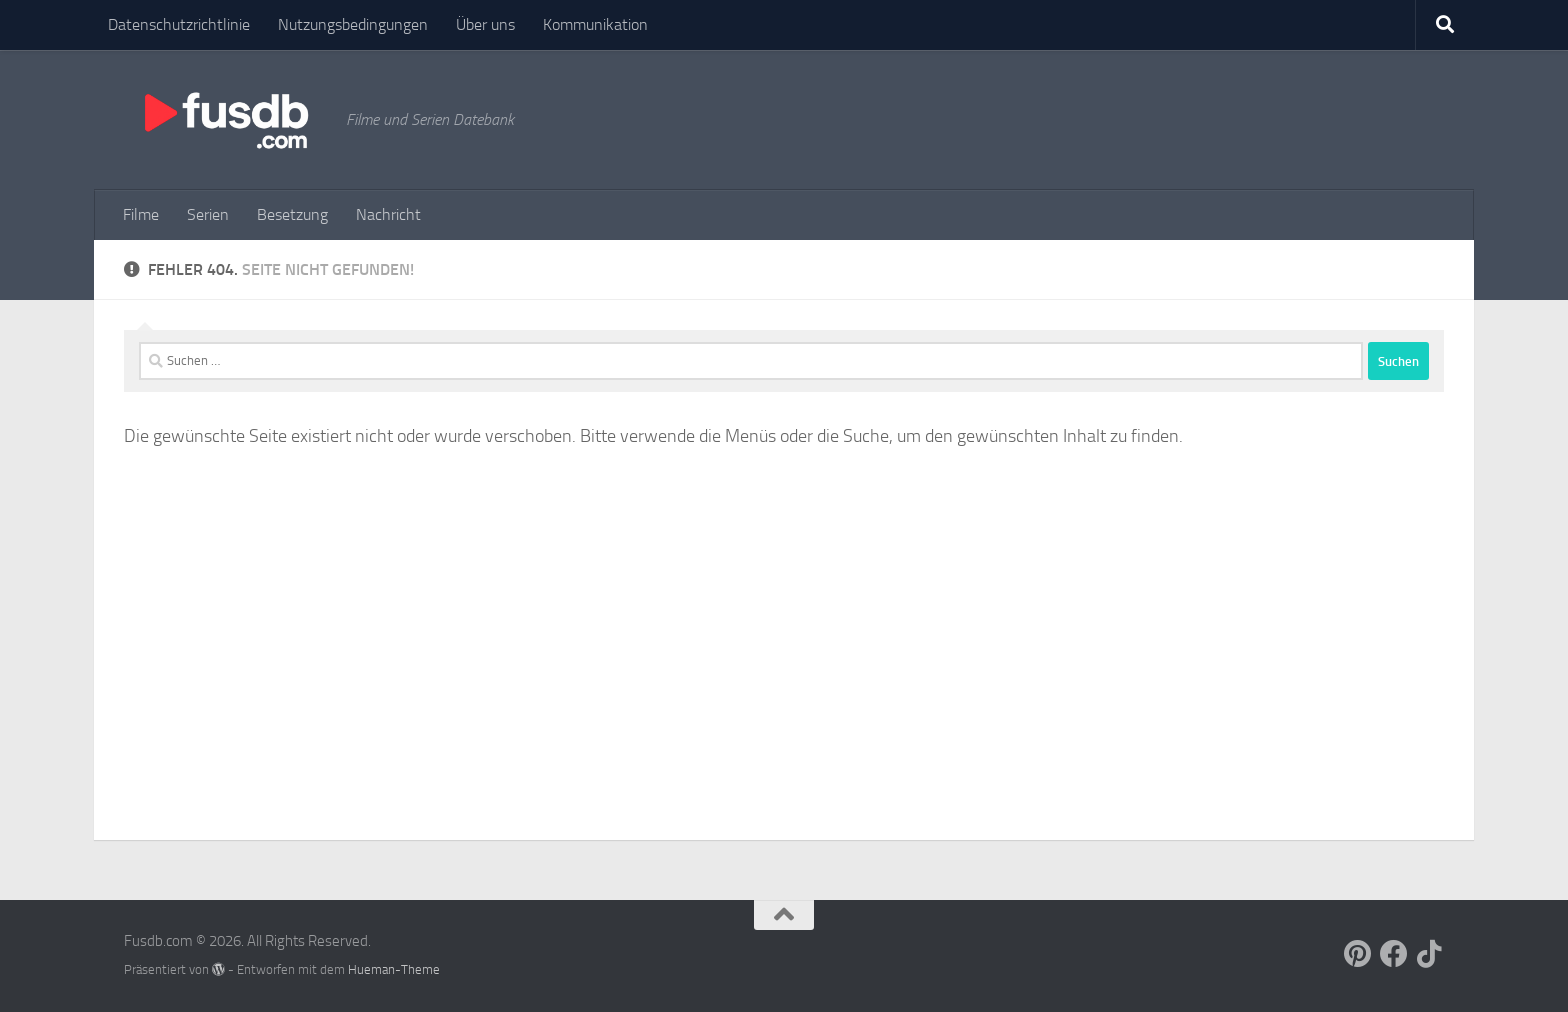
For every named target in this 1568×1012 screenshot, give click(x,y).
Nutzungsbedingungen (353, 24)
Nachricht (388, 214)
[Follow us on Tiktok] (1430, 954)
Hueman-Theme (394, 969)
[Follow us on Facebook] (1394, 954)
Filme (141, 214)
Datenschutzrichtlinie (179, 24)
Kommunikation (595, 24)
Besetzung (292, 214)
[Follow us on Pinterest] (1358, 954)
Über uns (485, 24)
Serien (208, 214)
